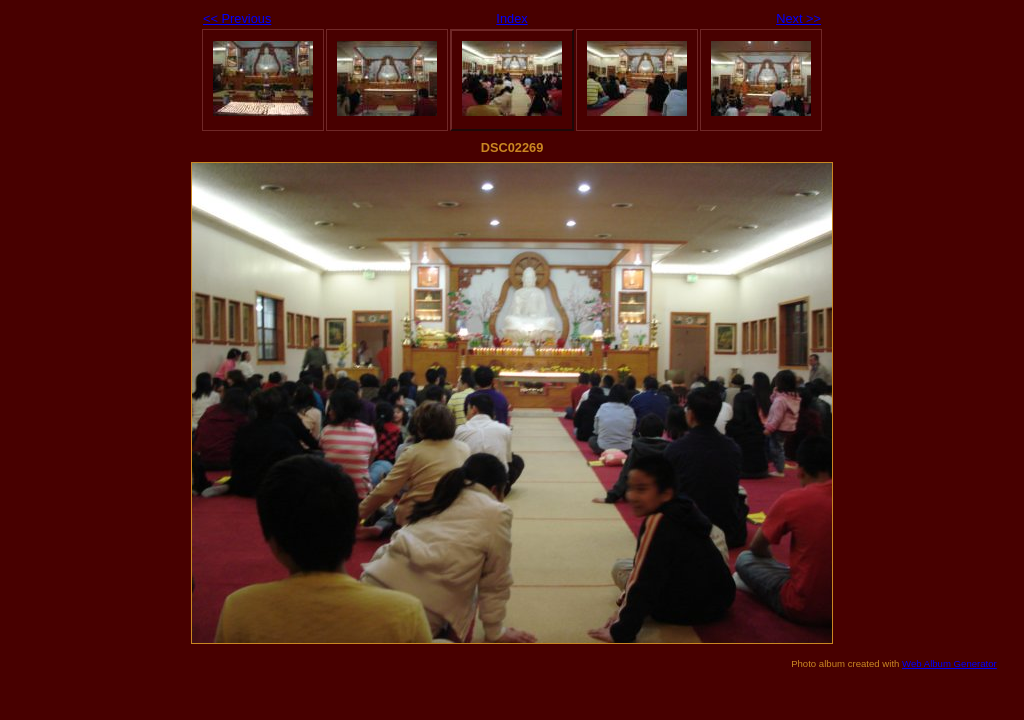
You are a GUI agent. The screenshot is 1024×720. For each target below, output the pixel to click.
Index (511, 18)
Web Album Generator (949, 663)
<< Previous (237, 18)
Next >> (798, 18)
